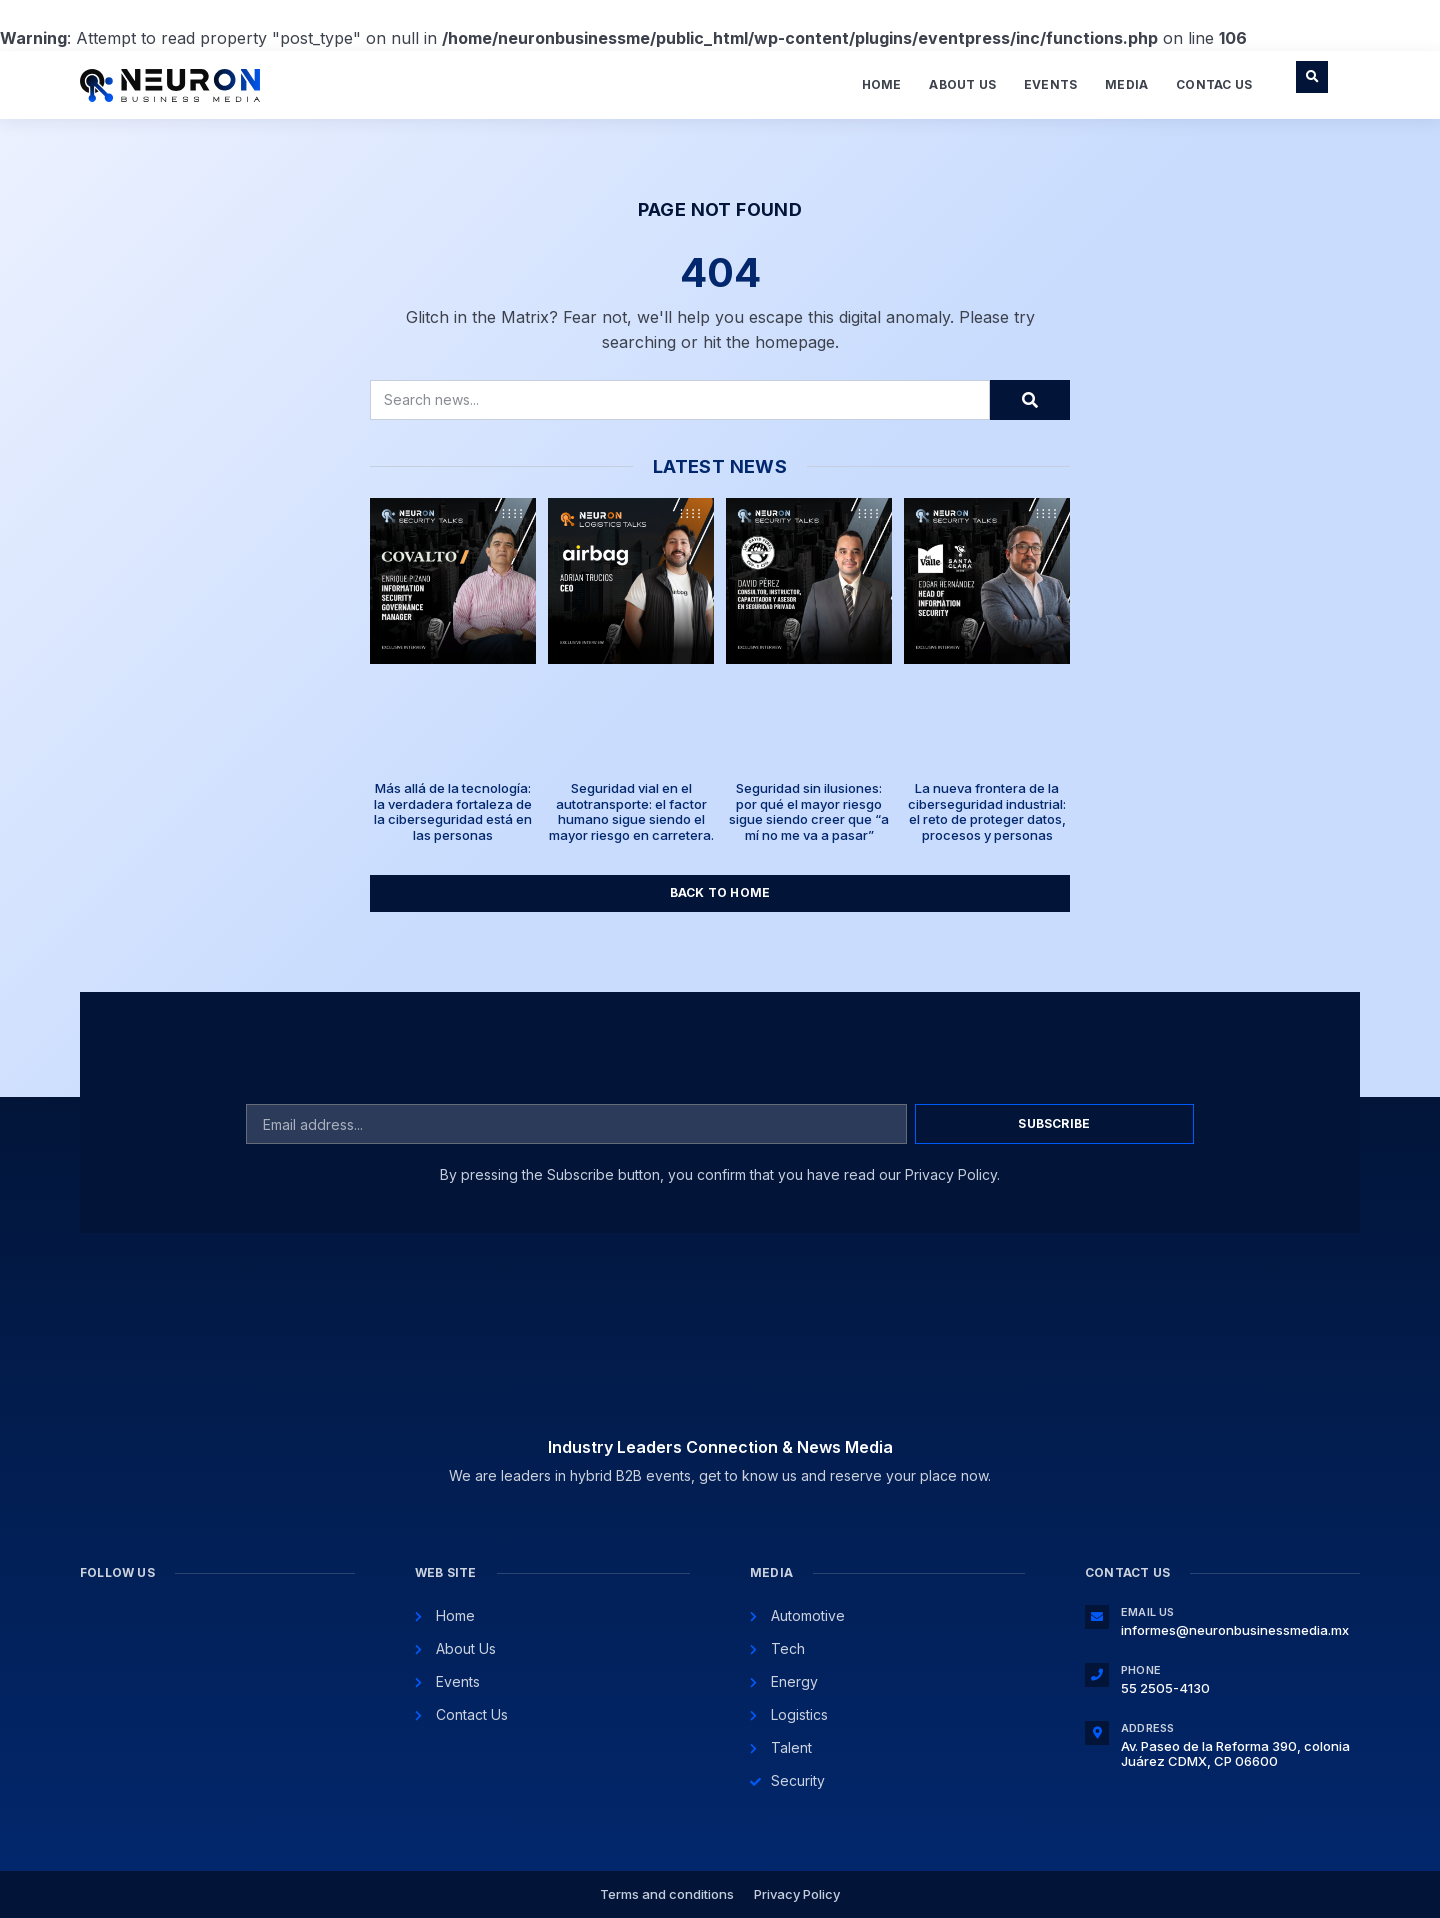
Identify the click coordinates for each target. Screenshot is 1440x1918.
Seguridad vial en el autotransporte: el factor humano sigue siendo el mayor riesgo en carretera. (631, 811)
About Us (962, 84)
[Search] (1030, 400)
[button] (1312, 77)
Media (1126, 84)
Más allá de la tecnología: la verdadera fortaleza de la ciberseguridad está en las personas (453, 811)
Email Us (1148, 1612)
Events (1050, 84)
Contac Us (1214, 84)
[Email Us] (1097, 1617)
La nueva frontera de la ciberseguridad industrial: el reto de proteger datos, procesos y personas (987, 811)
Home (882, 84)
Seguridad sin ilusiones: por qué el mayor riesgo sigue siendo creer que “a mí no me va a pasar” (809, 811)
